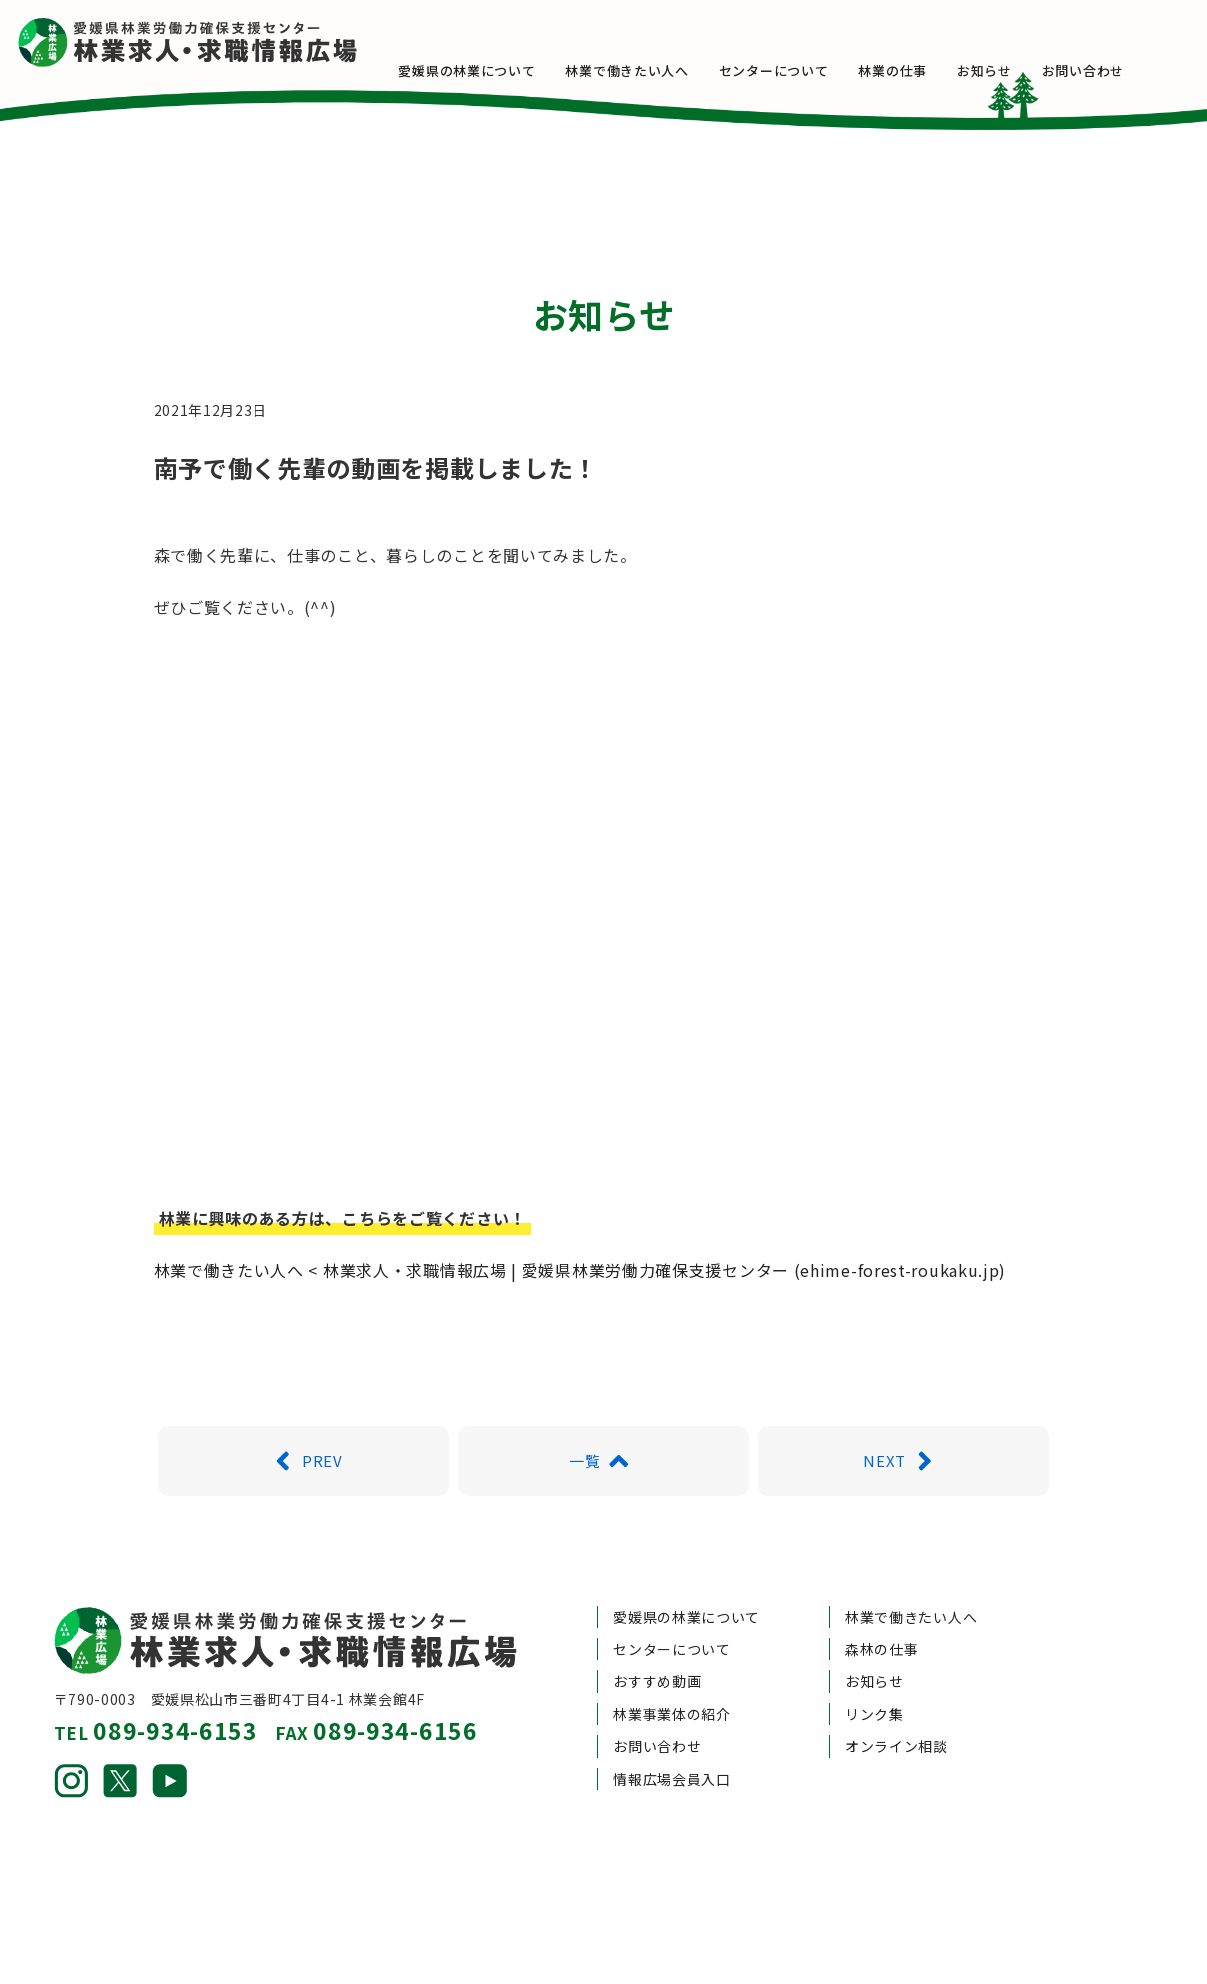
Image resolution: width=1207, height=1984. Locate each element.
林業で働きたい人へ (662, 70)
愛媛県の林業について (502, 70)
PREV (303, 1398)
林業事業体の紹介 (672, 1651)
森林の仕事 (882, 1587)
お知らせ (1020, 70)
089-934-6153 (175, 1667)
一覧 (603, 1398)
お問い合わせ (1118, 70)
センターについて (810, 70)
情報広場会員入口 (672, 1716)
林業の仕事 (928, 70)
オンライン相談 (896, 1684)
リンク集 (874, 1651)
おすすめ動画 (657, 1619)
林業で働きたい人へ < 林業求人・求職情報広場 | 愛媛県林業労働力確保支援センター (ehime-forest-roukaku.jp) (580, 1207)
